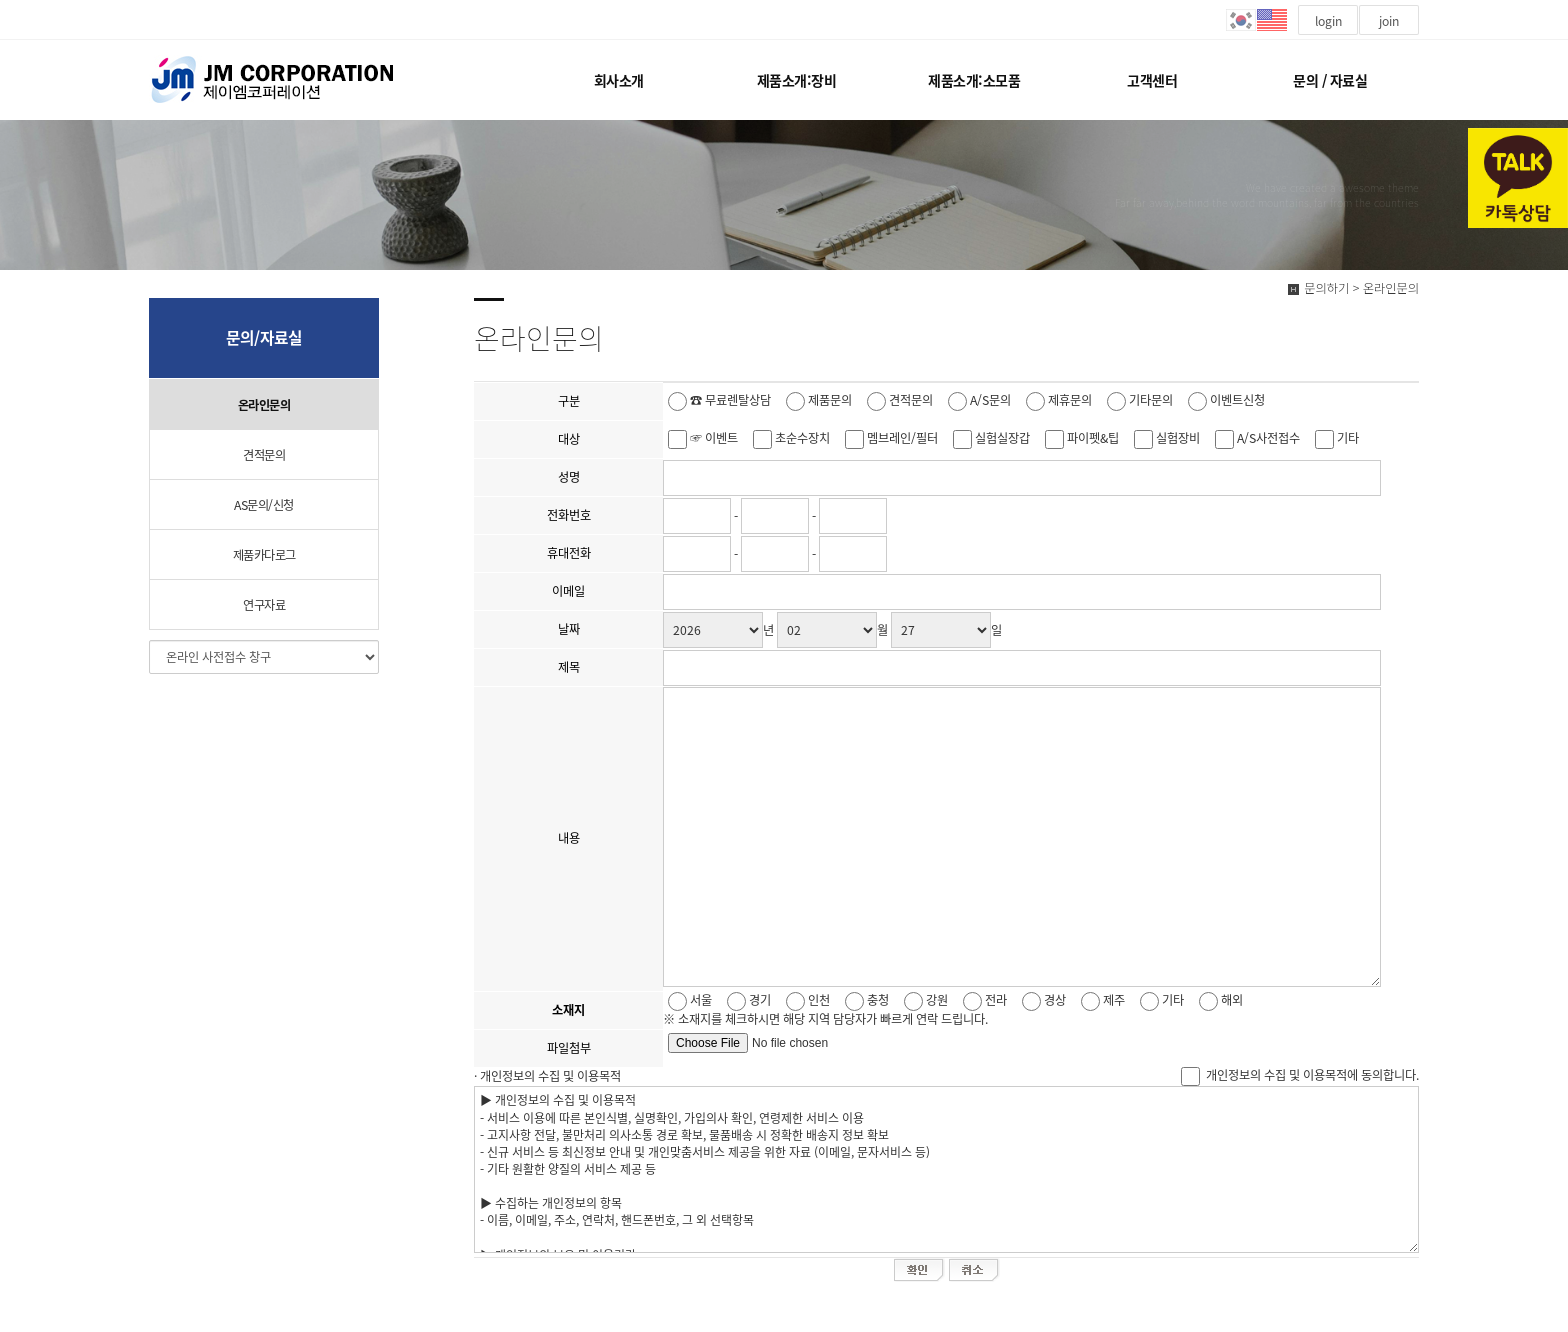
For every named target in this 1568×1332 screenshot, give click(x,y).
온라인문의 (264, 405)
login (1328, 21)
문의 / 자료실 (1330, 80)
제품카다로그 (264, 555)
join (1389, 21)
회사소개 (619, 80)
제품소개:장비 (797, 80)
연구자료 (264, 605)
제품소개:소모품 (974, 80)
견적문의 (264, 455)
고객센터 (1152, 80)
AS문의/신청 (264, 505)
